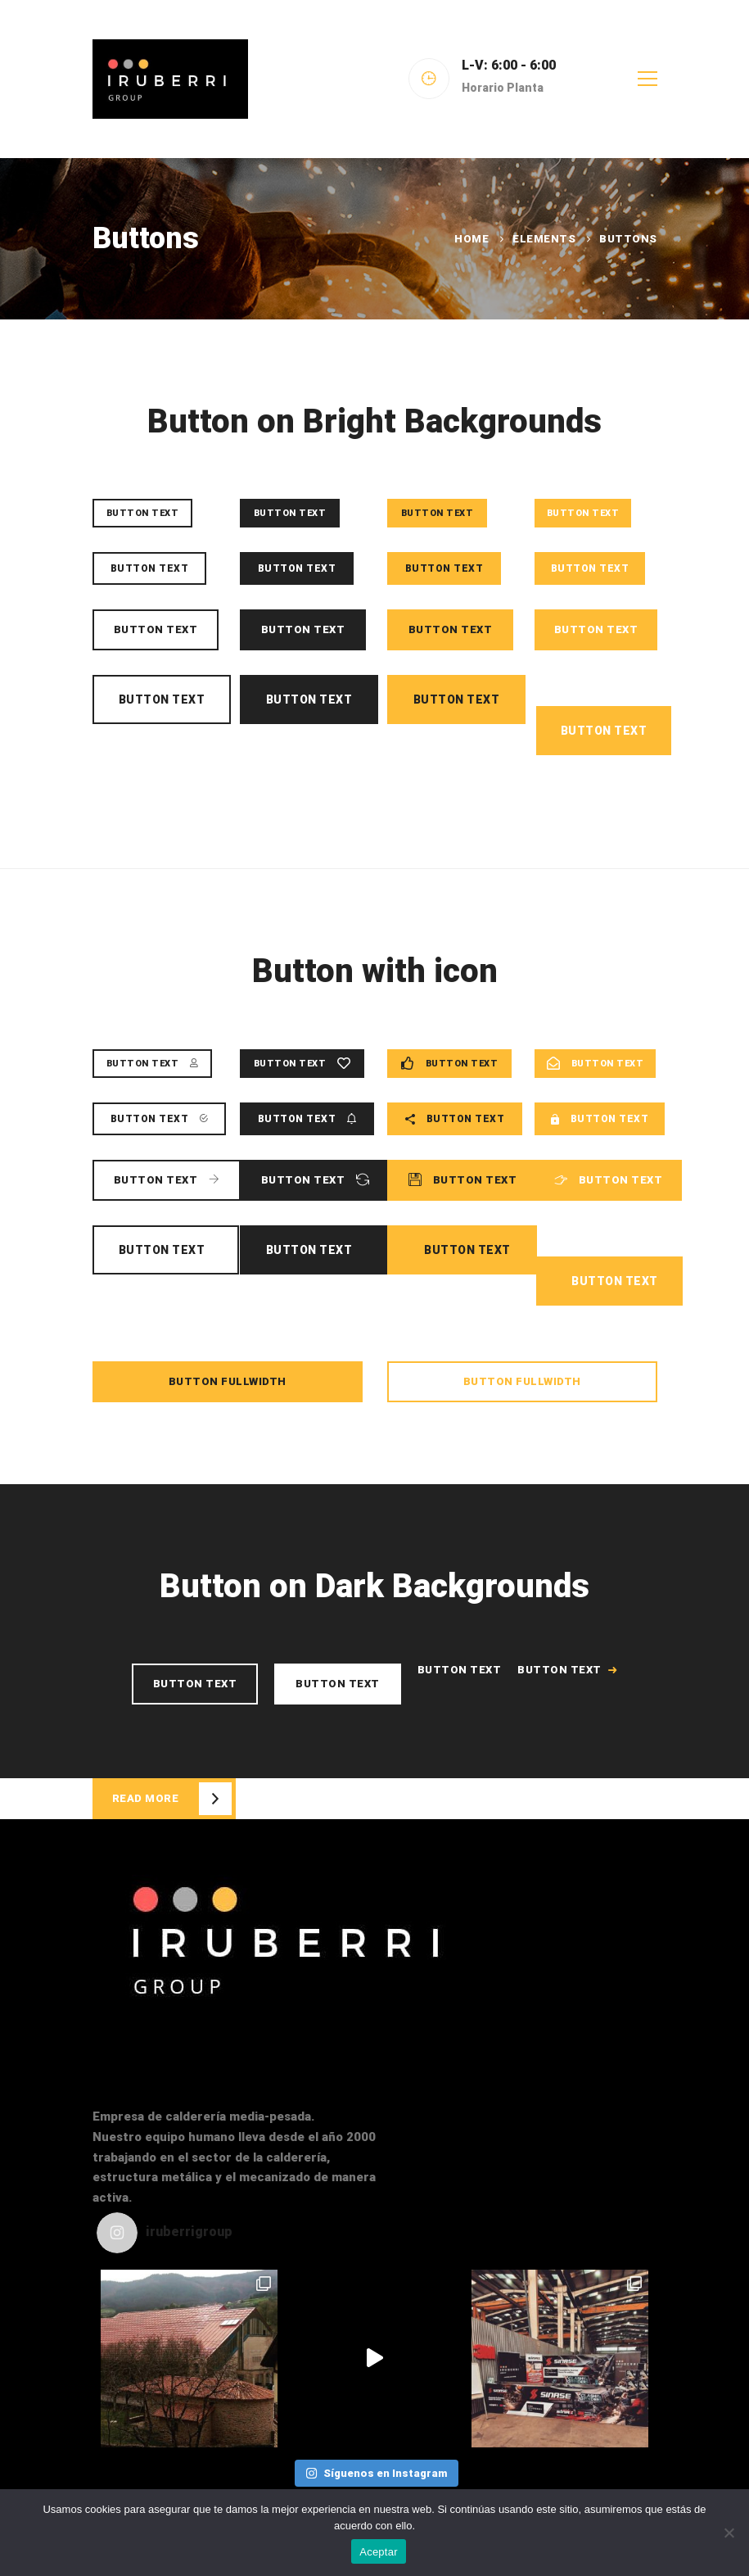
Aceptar (378, 2552)
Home (471, 239)
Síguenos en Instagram (376, 2473)
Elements (543, 239)
